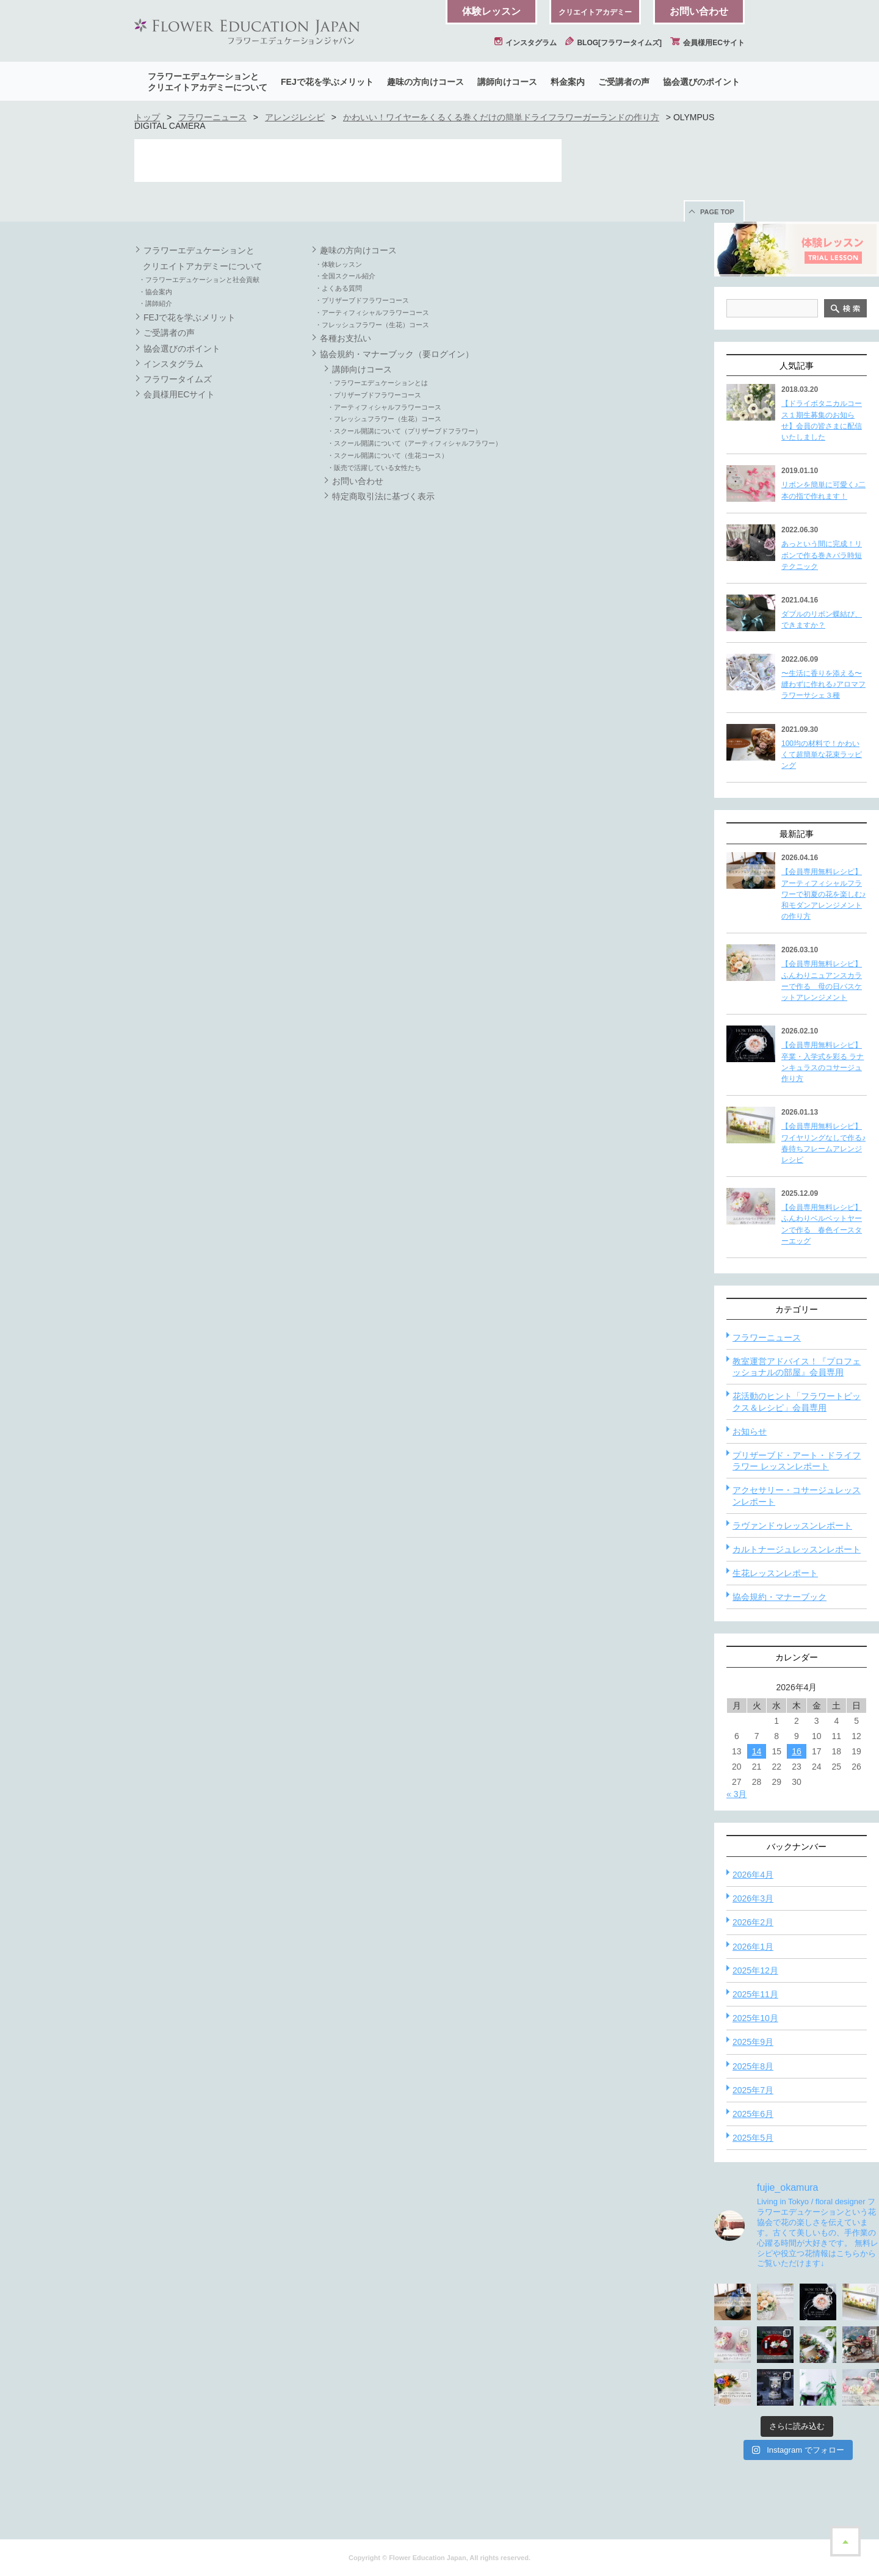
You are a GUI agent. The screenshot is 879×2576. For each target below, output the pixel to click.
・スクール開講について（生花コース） (387, 455)
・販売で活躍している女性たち (374, 467)
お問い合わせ (699, 11)
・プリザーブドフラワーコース (362, 300)
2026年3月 (753, 1898)
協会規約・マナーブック (780, 1597)
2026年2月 (753, 1922)
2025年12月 (755, 1970)
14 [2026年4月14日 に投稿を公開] (757, 1751)
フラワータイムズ (177, 379)
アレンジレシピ (295, 117)
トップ (147, 117)
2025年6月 (753, 2114)
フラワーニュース (212, 117)
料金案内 (568, 82)
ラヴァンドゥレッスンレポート (792, 1525)
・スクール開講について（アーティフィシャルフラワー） (414, 443)
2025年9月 (753, 2042)
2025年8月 (753, 2066)
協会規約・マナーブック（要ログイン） (397, 354)
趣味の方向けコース (425, 82)
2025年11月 (755, 1994)
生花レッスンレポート (775, 1573)
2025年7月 (753, 2090)
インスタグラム (525, 42)
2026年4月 (753, 1875)
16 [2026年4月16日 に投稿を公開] (796, 1751)
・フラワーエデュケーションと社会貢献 (199, 279)
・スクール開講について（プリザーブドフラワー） (404, 431)
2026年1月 (753, 1947)
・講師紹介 (155, 303)
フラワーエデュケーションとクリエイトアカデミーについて (207, 81)
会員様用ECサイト (707, 42)
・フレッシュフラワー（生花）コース (372, 324)
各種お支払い (345, 338)
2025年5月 (753, 2138)
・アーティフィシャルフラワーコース (372, 312)
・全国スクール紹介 (345, 276)
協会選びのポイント (701, 82)
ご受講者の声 (623, 82)
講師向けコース (507, 82)
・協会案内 (155, 291)
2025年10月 (755, 2018)
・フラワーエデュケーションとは (377, 382)
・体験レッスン (338, 264)
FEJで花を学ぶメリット (327, 82)
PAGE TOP (717, 211)
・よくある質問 (338, 288)
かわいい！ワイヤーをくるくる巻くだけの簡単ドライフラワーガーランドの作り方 (501, 117)
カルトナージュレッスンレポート (797, 1549)
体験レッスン (491, 11)
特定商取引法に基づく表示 (383, 496)
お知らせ (750, 1431)
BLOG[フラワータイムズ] (613, 42)
